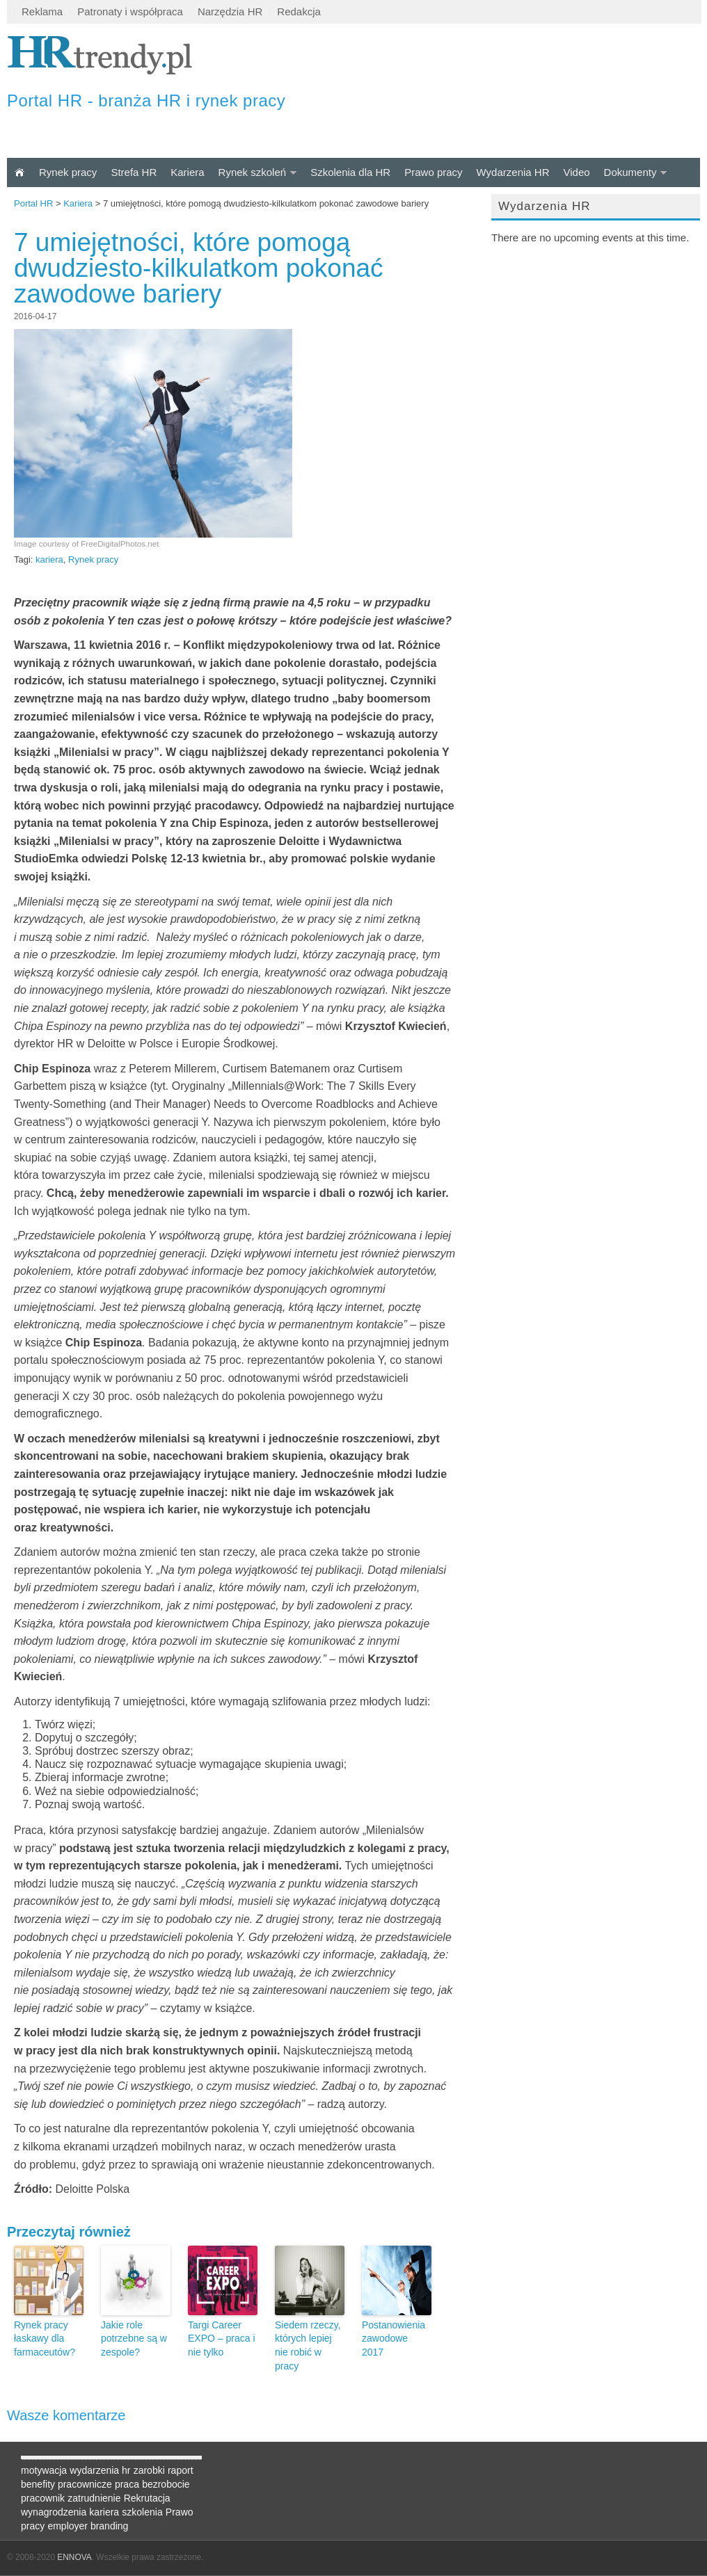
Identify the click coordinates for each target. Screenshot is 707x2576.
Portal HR (33, 203)
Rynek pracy (68, 172)
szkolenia (142, 2512)
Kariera (187, 172)
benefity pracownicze (66, 2484)
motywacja (44, 2470)
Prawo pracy (433, 172)
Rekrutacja (147, 2498)
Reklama (42, 11)
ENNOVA (74, 2557)
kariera (49, 559)
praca (127, 2484)
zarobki (149, 2470)
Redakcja (299, 11)
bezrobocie (166, 2484)
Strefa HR (134, 172)
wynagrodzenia (53, 2512)
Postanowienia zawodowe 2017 (393, 2338)
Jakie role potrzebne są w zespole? (134, 2338)
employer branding (87, 2525)
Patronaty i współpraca (130, 11)
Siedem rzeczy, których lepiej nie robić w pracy (308, 2345)
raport (180, 2470)
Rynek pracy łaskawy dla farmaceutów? (44, 2338)
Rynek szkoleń (253, 172)
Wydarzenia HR (513, 172)
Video (576, 172)
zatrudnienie (93, 2498)
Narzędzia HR (230, 11)
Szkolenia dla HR (350, 172)
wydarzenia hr (100, 2470)
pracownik (43, 2498)
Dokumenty (630, 172)
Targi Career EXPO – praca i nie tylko (221, 2338)
